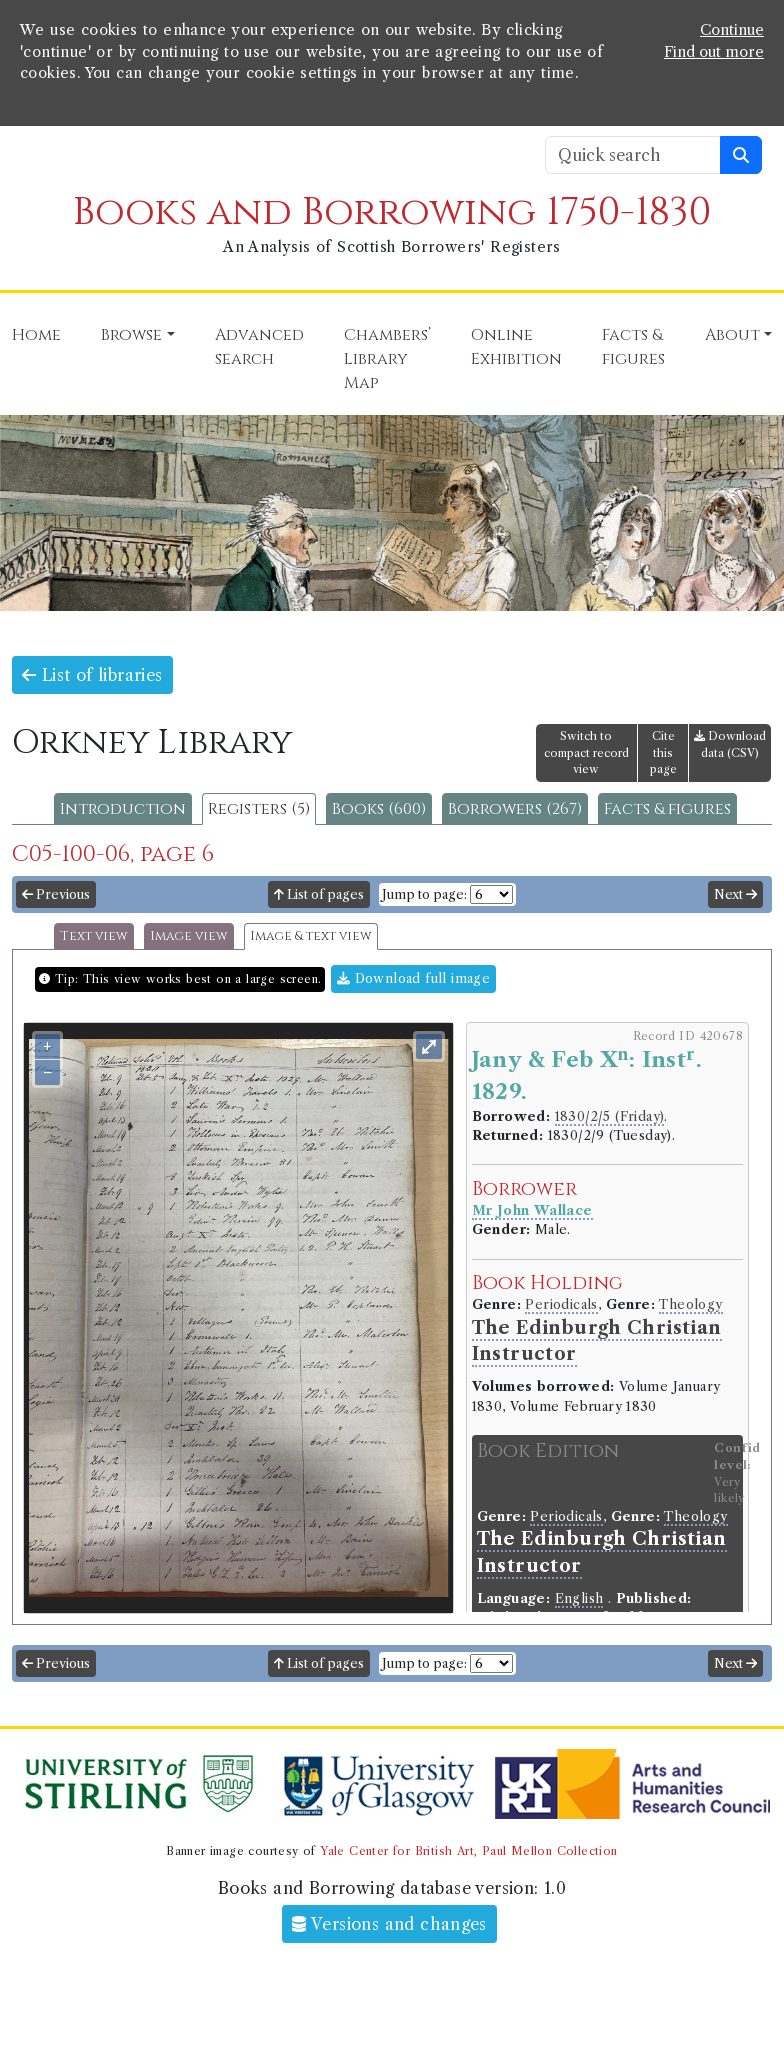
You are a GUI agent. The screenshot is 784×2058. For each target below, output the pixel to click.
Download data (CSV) (730, 744)
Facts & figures (667, 809)
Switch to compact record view (586, 753)
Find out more (714, 52)
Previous (56, 894)
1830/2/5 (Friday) (610, 1116)
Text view (94, 936)
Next (735, 894)
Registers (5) (259, 809)
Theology (690, 1304)
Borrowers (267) (515, 809)
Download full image (413, 978)
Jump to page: (424, 894)
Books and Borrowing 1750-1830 (392, 212)
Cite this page (663, 753)
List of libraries (92, 675)
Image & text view (311, 936)
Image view (189, 936)
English (579, 1598)
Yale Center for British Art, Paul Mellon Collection (468, 1851)
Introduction (123, 809)
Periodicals (561, 1304)
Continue (732, 30)
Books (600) (379, 809)
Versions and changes (389, 1924)
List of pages (319, 894)
